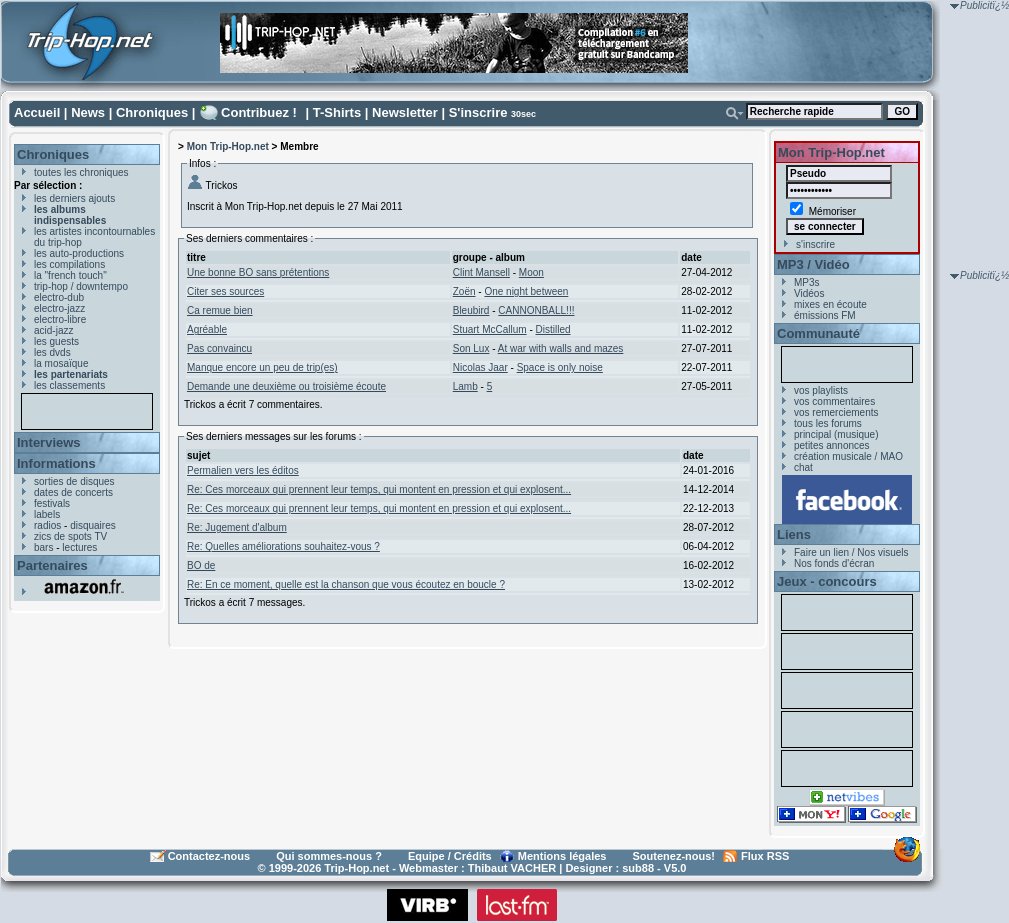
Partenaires (52, 565)
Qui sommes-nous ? (329, 856)
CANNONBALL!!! (536, 310)
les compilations (69, 264)
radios (47, 525)
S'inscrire (478, 112)
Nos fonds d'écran (834, 563)
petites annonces (832, 445)
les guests (56, 341)
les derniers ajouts (74, 198)
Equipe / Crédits (450, 856)
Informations (56, 463)
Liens (794, 534)
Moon (531, 272)
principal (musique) (836, 434)
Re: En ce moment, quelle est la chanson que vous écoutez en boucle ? (346, 584)
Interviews (49, 442)
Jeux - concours (827, 581)
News (88, 112)
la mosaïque (61, 363)
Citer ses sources (225, 291)
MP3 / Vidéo (813, 264)
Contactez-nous (209, 856)
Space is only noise (560, 367)
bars (43, 547)
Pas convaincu (219, 348)
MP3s (807, 282)
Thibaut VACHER (512, 868)
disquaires (93, 525)
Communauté (818, 333)
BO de (201, 565)
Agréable (207, 329)
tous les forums (828, 423)
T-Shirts (337, 112)
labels (47, 514)
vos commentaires (834, 401)
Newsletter (405, 112)
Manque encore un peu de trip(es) (262, 367)
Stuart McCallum (490, 329)
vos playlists (821, 390)
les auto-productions (79, 253)
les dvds (52, 352)
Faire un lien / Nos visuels (851, 552)
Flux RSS (765, 856)
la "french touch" (70, 275)
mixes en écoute (830, 304)
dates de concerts (73, 492)
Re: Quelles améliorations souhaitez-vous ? (283, 546)
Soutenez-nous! (674, 856)
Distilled (553, 329)
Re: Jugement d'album (237, 527)
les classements (69, 385)
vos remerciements (836, 412)
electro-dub (59, 297)
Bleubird (471, 310)
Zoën (464, 291)
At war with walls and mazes (561, 348)
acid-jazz (53, 330)
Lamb (465, 386)
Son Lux (471, 348)
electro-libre (60, 319)
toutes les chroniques (81, 172)
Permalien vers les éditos (243, 470)
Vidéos (809, 293)
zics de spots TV (70, 536)
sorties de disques (74, 481)
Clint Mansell (481, 272)
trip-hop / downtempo (81, 286)
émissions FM (825, 315)
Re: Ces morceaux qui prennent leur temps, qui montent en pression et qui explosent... (379, 489)
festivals (52, 503)
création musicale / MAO (848, 456)
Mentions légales (562, 856)
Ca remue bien (220, 310)
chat (803, 467)
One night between (526, 291)
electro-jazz (59, 308)
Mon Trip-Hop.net (228, 146)
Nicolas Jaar (480, 367)
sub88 (638, 868)
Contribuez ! (259, 112)
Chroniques (152, 112)
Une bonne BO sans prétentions (258, 272)
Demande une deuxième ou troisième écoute (286, 386)
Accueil (37, 112)
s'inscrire (815, 244)
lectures (79, 547)
